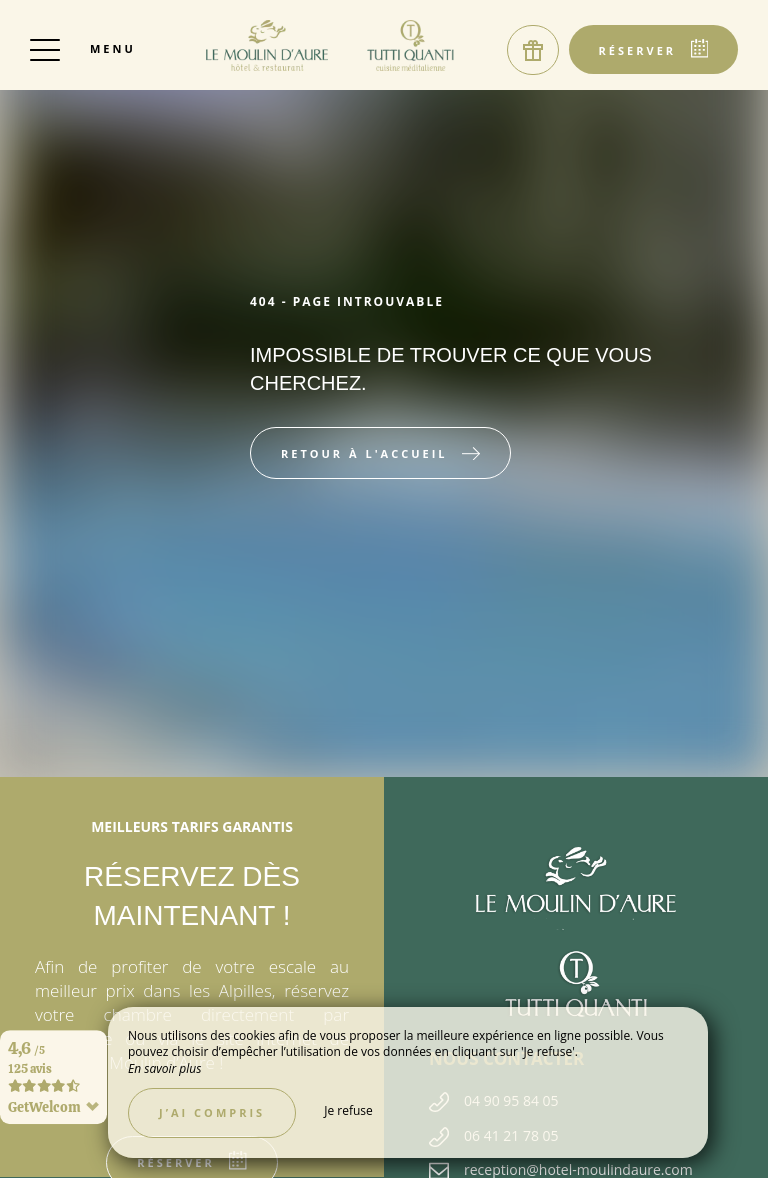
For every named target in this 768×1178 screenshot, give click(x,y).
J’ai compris (212, 1112)
